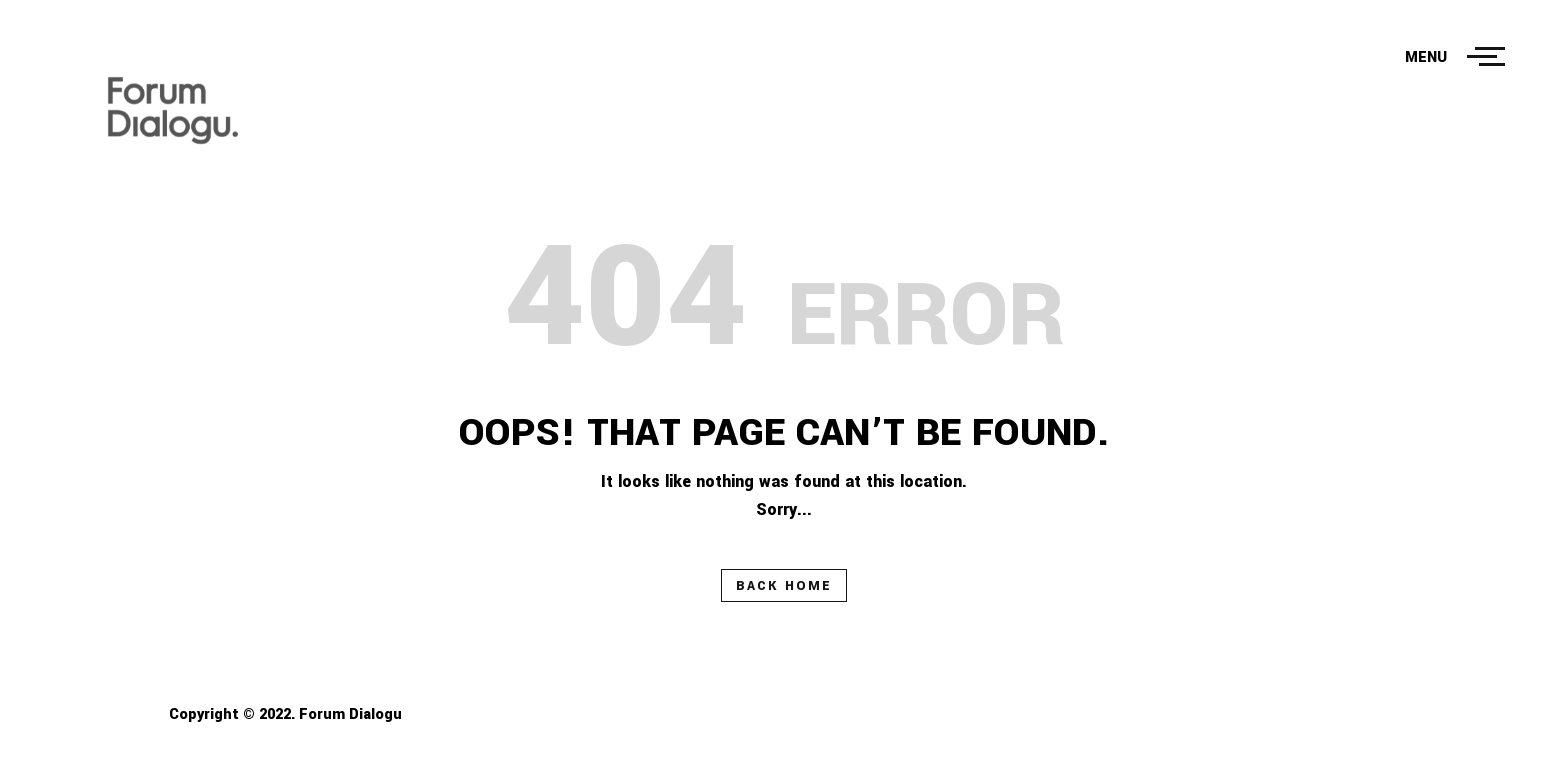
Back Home (784, 586)
